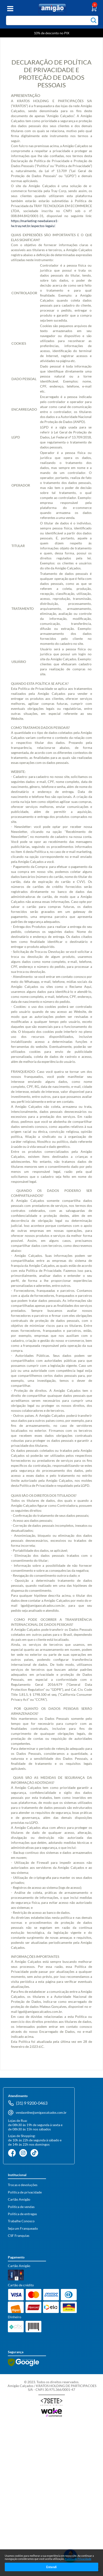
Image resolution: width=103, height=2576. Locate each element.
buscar (93, 20)
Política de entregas (22, 2214)
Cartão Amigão (19, 2199)
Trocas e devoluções (22, 2185)
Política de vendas (21, 2207)
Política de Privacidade (78, 2558)
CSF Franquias (18, 2235)
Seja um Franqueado (23, 2228)
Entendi (51, 2567)
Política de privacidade (25, 2192)
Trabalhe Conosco (21, 2221)
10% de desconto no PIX (51, 33)
